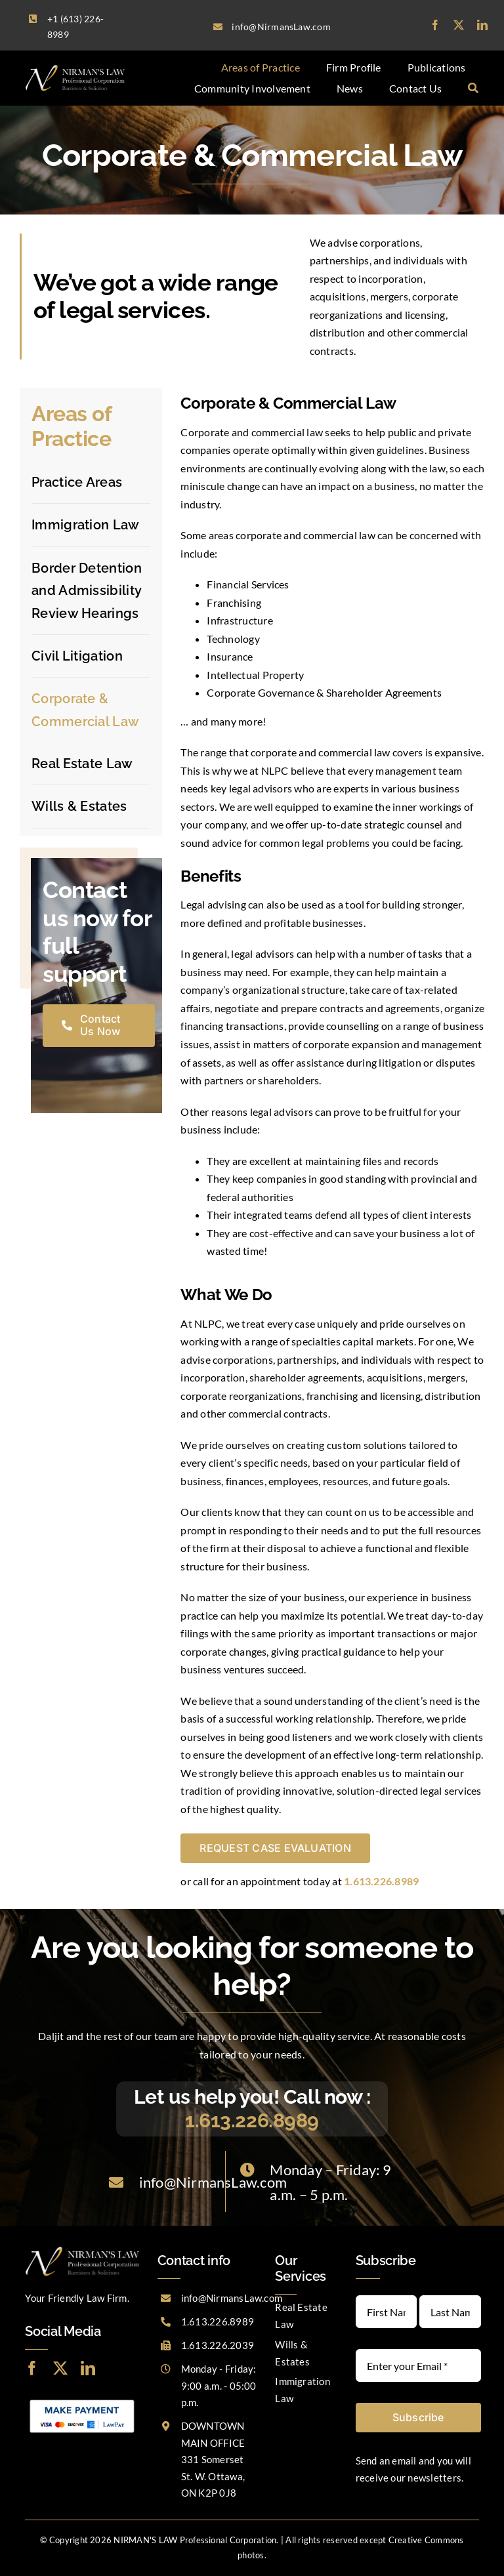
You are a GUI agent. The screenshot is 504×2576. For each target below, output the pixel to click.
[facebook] (435, 25)
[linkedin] (482, 25)
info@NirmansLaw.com (213, 2182)
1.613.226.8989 (252, 2120)
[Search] (473, 88)
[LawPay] (82, 2400)
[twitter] (458, 25)
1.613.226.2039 (217, 2345)
